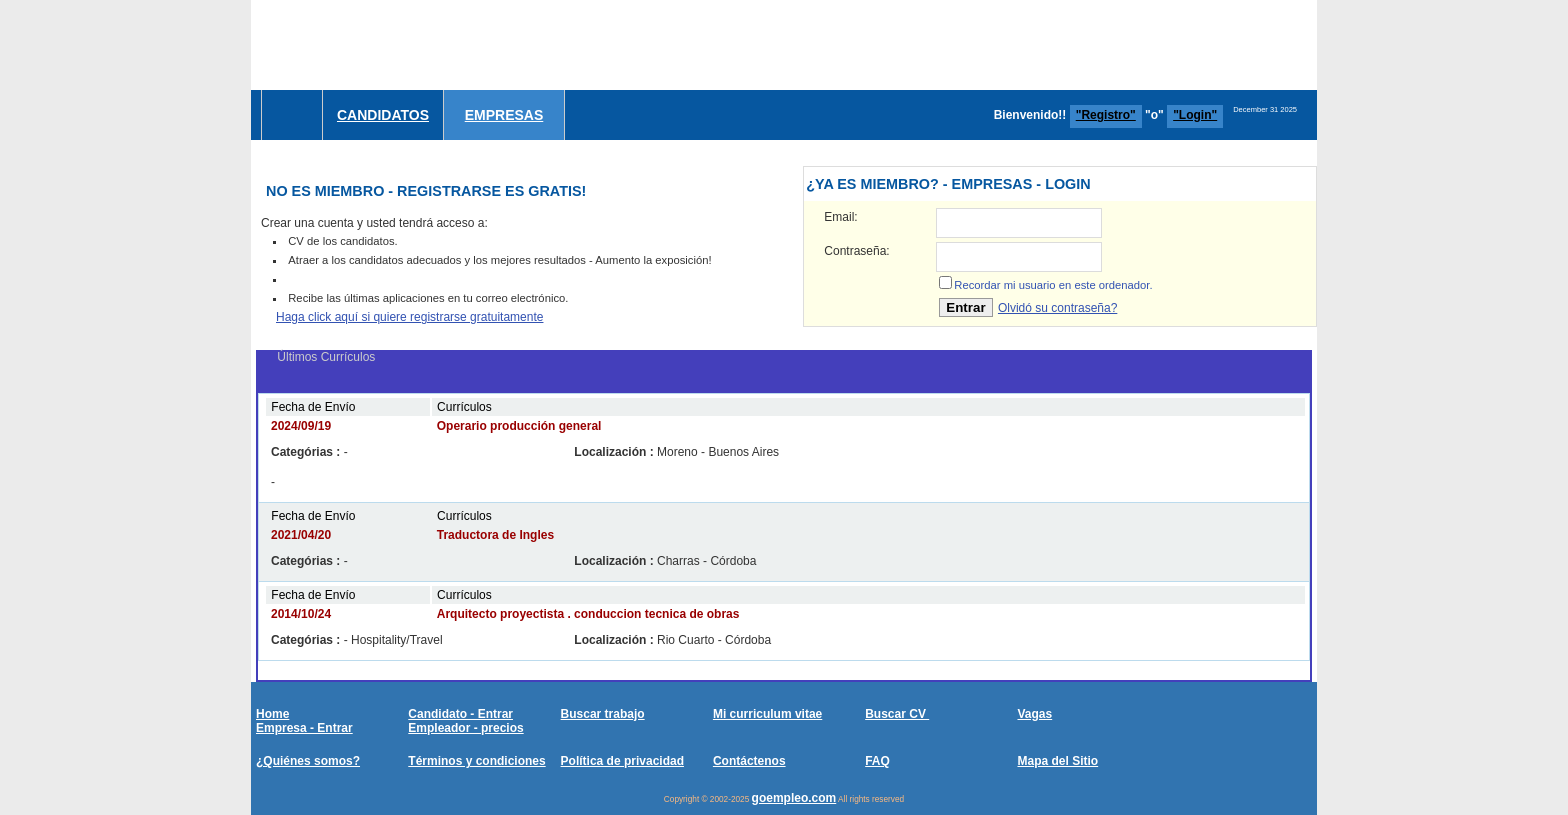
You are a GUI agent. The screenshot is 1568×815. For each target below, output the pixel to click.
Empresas (504, 115)
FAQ (877, 761)
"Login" (1195, 115)
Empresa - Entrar (304, 728)
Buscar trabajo (603, 714)
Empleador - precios (465, 728)
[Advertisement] (953, 45)
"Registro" (1106, 115)
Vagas (1034, 714)
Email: (840, 217)
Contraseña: (856, 251)
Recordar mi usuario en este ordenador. (1053, 285)
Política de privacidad (622, 761)
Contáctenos (749, 761)
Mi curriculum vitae (767, 714)
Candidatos (383, 115)
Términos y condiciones (476, 761)
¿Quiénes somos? (308, 761)
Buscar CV (897, 714)
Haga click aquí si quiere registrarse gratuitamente (409, 317)
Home (272, 714)
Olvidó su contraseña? (1057, 308)
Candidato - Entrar (460, 714)
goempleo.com (794, 798)
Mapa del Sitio (1057, 761)
